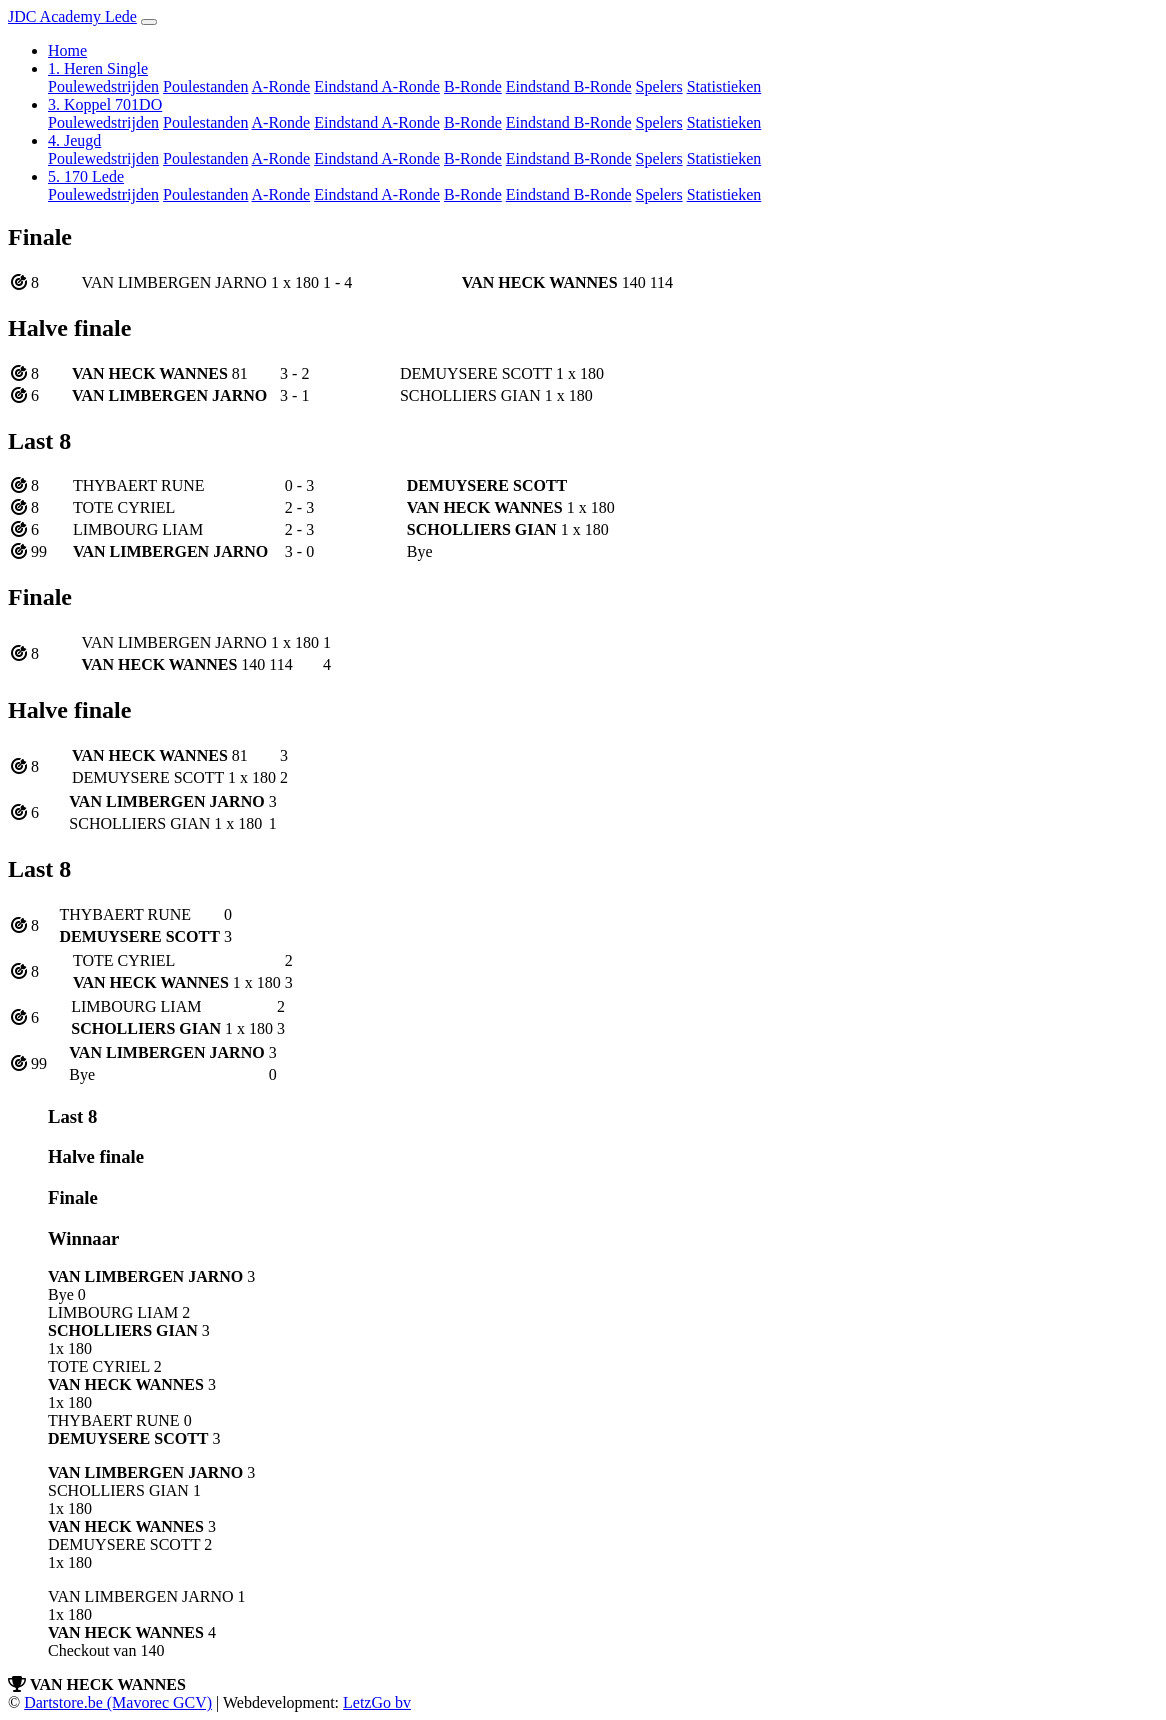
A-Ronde (281, 86)
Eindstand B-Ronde (569, 86)
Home (67, 50)
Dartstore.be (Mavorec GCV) (118, 1702)
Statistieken (724, 86)
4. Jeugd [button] (74, 140)
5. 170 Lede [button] (86, 176)
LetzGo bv (377, 1702)
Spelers (659, 86)
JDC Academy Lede (72, 16)
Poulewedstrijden (103, 86)
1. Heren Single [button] (98, 68)
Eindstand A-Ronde (377, 86)
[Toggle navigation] (149, 22)
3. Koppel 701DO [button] (105, 104)
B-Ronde (473, 86)
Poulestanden (205, 86)
